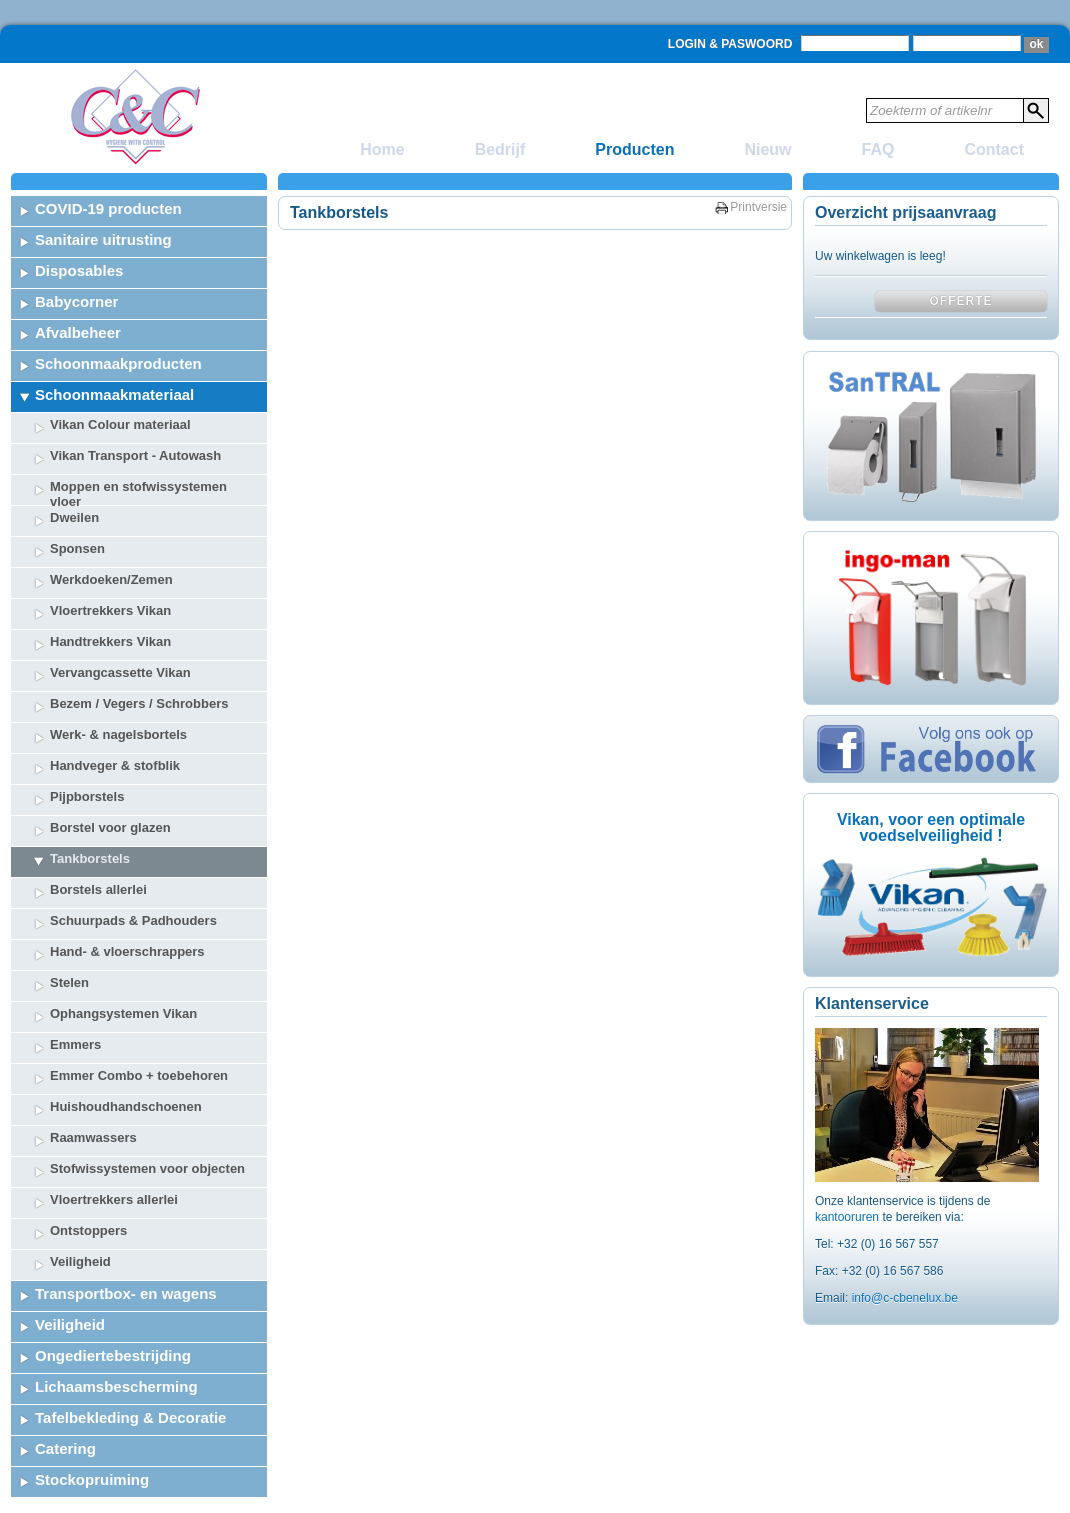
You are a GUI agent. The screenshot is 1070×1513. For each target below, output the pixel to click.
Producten (634, 149)
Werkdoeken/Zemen (111, 579)
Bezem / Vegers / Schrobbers (139, 703)
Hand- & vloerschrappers (127, 951)
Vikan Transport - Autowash (135, 455)
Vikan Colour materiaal (120, 424)
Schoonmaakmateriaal (114, 394)
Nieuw (767, 149)
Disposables (79, 270)
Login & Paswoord (730, 44)
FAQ (878, 149)
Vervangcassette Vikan (120, 672)
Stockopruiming (92, 1479)
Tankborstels (90, 858)
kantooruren (848, 1217)
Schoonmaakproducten (118, 363)
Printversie (758, 207)
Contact (994, 149)
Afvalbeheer (78, 332)
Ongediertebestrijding (113, 1355)
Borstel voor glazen (110, 827)
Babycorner (76, 301)
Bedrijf (500, 149)
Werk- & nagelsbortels (118, 734)
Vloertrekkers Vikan (110, 610)
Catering (65, 1448)
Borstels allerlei (98, 889)
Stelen (69, 982)
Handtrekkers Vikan (110, 641)
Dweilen (74, 517)
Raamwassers (93, 1137)
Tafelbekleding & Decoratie (130, 1417)
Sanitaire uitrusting (103, 239)
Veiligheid (80, 1261)
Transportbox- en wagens (126, 1293)
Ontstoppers (88, 1230)
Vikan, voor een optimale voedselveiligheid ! (931, 827)
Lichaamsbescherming (116, 1386)
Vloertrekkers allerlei (114, 1199)
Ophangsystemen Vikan (123, 1013)
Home (382, 149)
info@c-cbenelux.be (905, 1298)
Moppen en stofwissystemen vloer (138, 492)
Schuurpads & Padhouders (133, 920)
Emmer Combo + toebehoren (139, 1075)
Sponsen (77, 548)
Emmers (75, 1044)
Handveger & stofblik (115, 765)
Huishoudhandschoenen (126, 1106)
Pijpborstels (87, 796)
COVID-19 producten (108, 208)
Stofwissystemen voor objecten (147, 1168)
